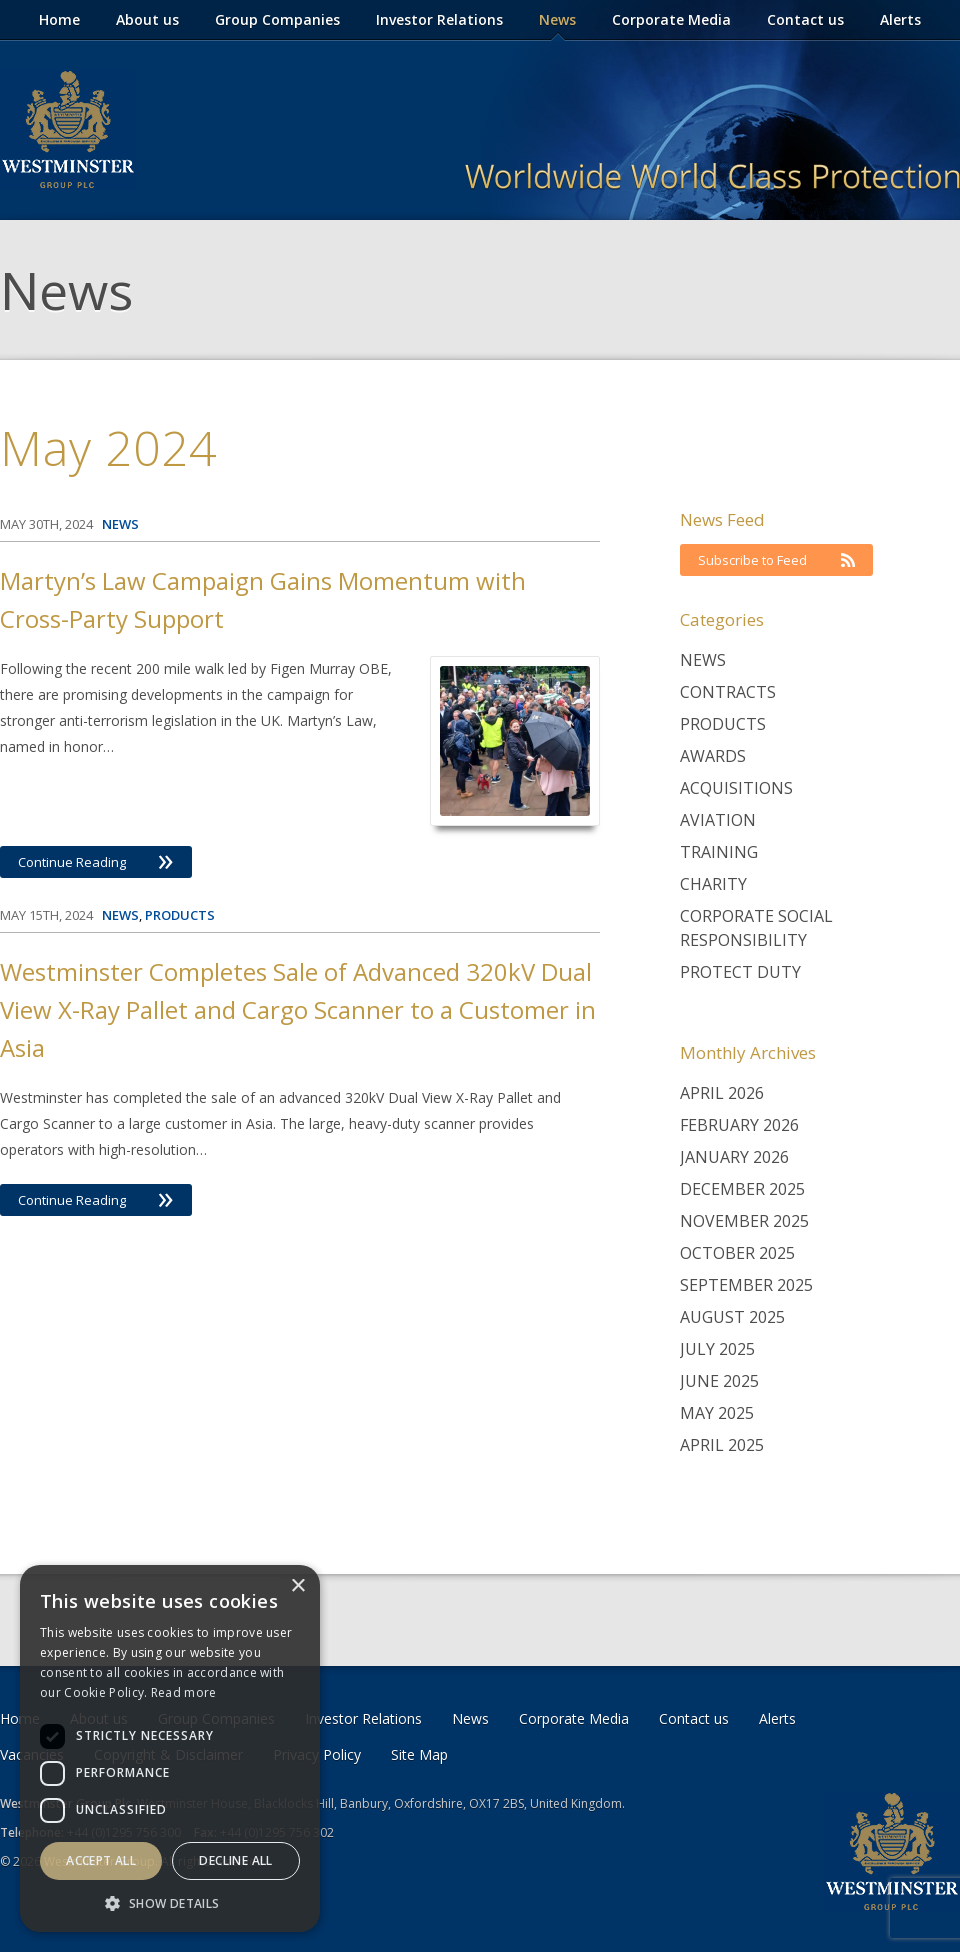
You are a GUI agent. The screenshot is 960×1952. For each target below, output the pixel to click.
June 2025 (719, 1381)
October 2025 (737, 1253)
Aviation (718, 820)
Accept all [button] (101, 1860)
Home (59, 19)
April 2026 (722, 1093)
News (557, 19)
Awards (713, 756)
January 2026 (734, 1157)
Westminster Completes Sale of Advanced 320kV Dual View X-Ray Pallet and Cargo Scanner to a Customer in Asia (298, 1009)
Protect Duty (740, 972)
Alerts (900, 19)
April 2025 (722, 1445)
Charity (713, 884)
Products (723, 724)
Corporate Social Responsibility (756, 928)
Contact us (805, 19)
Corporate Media (671, 19)
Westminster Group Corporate (68, 130)
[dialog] (170, 1748)
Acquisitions (736, 788)
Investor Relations (439, 19)
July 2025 (717, 1349)
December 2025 (742, 1189)
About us (147, 19)
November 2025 (744, 1221)
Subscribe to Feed (776, 560)
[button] (170, 1902)
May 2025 (717, 1413)
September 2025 (746, 1285)
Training (719, 852)
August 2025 (732, 1317)
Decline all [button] (235, 1860)
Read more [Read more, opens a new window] (184, 1692)
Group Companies (277, 19)
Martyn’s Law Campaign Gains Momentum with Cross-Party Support (263, 599)
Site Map (419, 1754)
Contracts (728, 692)
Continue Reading (96, 862)
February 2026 (739, 1125)
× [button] (297, 1586)
